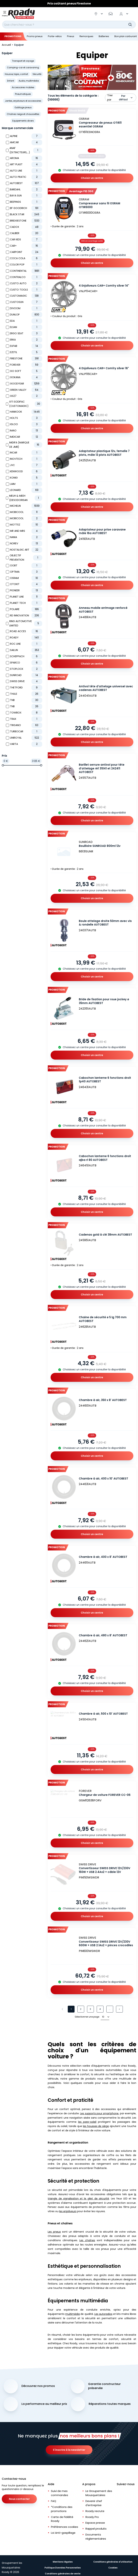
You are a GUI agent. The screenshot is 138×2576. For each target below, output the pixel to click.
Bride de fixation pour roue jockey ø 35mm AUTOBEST (104, 1001)
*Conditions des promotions (61, 2509)
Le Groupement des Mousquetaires (98, 2493)
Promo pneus (35, 36)
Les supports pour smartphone (99, 2113)
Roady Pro (92, 2517)
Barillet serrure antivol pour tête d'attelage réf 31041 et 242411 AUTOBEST (101, 768)
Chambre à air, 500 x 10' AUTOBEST (103, 1714)
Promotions (12, 36)
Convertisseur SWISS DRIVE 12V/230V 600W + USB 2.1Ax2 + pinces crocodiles (106, 1943)
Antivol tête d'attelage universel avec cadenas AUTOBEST (106, 688)
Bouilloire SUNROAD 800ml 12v (99, 846)
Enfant (10, 80)
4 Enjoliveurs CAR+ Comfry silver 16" (104, 368)
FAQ (53, 2501)
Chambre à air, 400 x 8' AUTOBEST (103, 1557)
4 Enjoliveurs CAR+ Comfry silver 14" (104, 285)
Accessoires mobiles (23, 87)
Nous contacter (19, 2499)
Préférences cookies (64, 2527)
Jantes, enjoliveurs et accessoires (23, 100)
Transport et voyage (23, 60)
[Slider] (69, 3)
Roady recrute (94, 2511)
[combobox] (69, 24)
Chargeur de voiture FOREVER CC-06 (104, 1795)
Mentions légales (63, 2561)
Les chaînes (87, 2240)
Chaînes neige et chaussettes (23, 114)
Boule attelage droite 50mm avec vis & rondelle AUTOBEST (105, 923)
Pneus (70, 36)
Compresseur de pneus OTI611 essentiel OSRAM (100, 124)
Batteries (104, 36)
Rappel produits (96, 2528)
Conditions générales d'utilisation (112, 2561)
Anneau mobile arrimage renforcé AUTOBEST (103, 609)
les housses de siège (96, 2126)
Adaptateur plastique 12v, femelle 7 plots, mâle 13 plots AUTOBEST (104, 453)
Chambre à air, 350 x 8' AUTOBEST (103, 1400)
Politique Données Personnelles (63, 2567)
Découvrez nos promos (38, 2386)
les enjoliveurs (68, 2211)
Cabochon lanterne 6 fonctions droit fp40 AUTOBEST (105, 1079)
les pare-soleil (87, 2122)
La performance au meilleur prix (44, 2404)
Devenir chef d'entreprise (93, 2503)
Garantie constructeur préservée (104, 2386)
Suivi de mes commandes (59, 2493)
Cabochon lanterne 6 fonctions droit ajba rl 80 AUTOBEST (105, 1158)
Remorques (86, 36)
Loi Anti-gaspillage (63, 2533)
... (109, 2009)
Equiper (7, 53)
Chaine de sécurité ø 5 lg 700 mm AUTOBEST (103, 1319)
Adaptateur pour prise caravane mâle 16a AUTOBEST (102, 531)
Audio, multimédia (29, 80)
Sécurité (37, 74)
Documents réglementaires (95, 2537)
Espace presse (95, 2523)
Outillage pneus (23, 107)
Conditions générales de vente (62, 2573)
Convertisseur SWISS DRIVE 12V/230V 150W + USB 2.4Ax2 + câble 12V (104, 1870)
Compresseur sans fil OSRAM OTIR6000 (99, 205)
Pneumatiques (23, 94)
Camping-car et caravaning (23, 67)
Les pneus (54, 2232)
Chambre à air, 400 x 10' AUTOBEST (103, 1478)
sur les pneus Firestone (69, 5)
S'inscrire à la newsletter (69, 2450)
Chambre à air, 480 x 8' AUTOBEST (103, 1635)
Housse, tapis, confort (16, 74)
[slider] (3, 765)
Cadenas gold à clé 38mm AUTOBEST (105, 1234)
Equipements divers (23, 120)
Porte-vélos (55, 36)
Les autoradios (103, 2314)
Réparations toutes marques (110, 2404)
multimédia (72, 2314)
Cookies (112, 2567)
